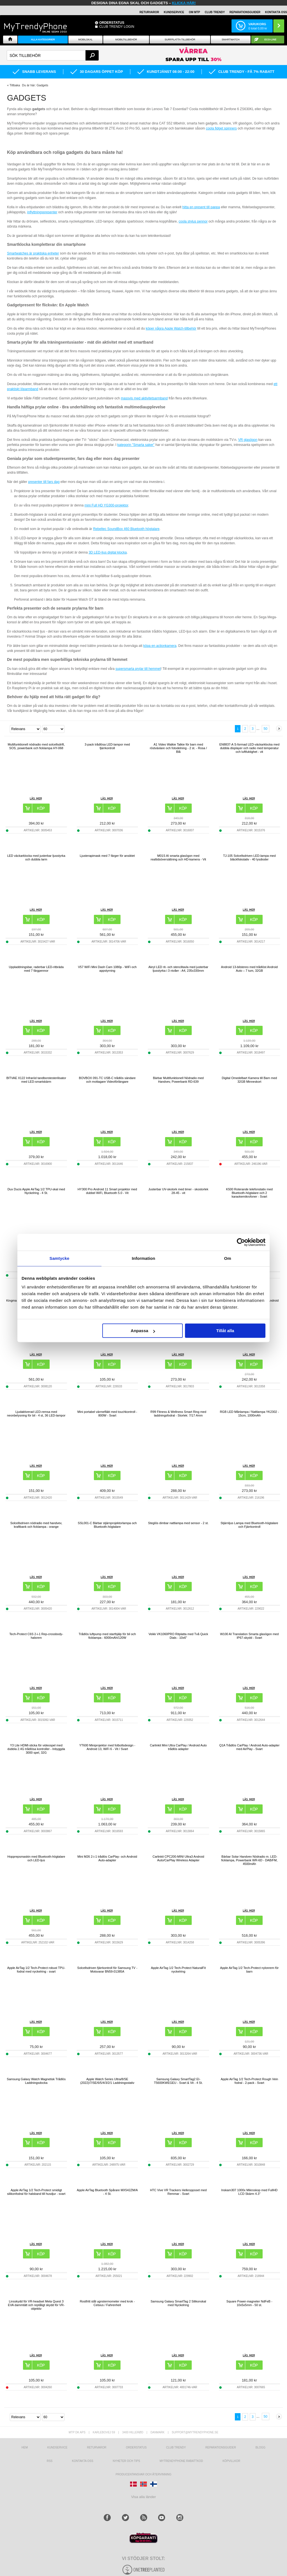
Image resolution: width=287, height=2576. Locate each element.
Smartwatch (230, 39)
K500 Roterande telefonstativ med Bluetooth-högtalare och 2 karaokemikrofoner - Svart (249, 1193)
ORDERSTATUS (111, 23)
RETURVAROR (149, 12)
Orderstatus (136, 2447)
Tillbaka (15, 85)
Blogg (261, 2447)
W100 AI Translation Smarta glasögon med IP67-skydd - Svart (249, 1635)
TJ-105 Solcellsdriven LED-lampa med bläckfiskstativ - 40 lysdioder (249, 857)
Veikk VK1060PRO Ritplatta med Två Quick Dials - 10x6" (178, 1635)
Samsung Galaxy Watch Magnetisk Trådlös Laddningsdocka (36, 2080)
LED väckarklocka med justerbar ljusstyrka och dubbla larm (36, 857)
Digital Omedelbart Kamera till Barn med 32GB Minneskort (249, 1079)
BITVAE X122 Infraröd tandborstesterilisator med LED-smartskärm (36, 1079)
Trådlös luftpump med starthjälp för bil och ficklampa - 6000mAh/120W (107, 1635)
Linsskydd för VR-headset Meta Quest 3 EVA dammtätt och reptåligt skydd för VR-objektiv (36, 2305)
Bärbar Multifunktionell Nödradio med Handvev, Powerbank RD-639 (178, 1079)
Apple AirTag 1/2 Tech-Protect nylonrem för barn (249, 1969)
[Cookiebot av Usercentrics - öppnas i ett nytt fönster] (240, 1242)
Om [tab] (227, 1258)
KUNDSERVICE (174, 12)
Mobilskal (85, 39)
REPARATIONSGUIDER (245, 12)
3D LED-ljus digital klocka (108, 552)
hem (25, 2447)
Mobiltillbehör (126, 39)
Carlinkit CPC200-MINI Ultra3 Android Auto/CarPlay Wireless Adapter (178, 1858)
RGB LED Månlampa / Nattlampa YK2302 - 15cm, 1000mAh (249, 1413)
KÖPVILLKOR (231, 2460)
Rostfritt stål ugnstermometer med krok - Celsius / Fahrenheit (107, 2303)
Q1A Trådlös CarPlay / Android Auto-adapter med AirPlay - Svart (249, 1747)
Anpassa (143, 1330)
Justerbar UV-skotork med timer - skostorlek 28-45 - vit (178, 1191)
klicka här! (184, 3)
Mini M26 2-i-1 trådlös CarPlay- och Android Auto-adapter (107, 1858)
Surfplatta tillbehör (180, 39)
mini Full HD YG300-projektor (106, 505)
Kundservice (57, 2447)
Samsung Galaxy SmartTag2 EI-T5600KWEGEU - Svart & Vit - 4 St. (178, 2080)
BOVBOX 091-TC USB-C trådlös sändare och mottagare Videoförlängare (107, 1079)
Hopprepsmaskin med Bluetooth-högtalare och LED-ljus (36, 1858)
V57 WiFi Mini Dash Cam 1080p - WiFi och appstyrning (107, 968)
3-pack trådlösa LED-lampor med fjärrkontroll (107, 746)
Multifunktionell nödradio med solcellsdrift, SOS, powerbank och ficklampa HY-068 (36, 746)
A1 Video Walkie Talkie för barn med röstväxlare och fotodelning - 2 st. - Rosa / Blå (178, 748)
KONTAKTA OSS (276, 12)
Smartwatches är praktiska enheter (33, 253)
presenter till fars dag (43, 482)
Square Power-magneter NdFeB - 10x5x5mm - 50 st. (249, 2303)
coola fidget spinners (221, 128)
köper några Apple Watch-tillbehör (171, 328)
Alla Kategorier (43, 39)
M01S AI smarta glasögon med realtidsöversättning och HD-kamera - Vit (178, 857)
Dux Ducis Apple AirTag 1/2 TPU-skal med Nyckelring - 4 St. (36, 1191)
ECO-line (270, 39)
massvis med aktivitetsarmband (144, 398)
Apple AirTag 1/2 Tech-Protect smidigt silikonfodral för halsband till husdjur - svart (36, 2191)
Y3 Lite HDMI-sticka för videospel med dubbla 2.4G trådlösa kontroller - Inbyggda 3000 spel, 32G (36, 1749)
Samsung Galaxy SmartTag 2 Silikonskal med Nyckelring (178, 2303)
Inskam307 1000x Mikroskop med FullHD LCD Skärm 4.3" (249, 2191)
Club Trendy (215, 12)
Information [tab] (143, 1258)
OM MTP (194, 12)
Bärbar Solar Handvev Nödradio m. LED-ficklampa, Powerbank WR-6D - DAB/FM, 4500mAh (249, 1860)
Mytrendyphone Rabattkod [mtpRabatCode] (181, 2460)
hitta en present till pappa (201, 207)
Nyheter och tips (126, 2460)
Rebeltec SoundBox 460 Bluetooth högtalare (126, 529)
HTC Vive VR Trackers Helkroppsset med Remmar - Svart (178, 2191)
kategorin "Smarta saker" (136, 445)
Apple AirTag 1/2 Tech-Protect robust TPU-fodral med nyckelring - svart (36, 1969)
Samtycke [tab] (60, 1258)
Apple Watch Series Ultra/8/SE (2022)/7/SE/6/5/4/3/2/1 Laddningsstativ (107, 2080)
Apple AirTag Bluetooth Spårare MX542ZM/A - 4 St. (107, 2191)
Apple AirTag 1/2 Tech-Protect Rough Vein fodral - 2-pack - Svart (249, 2080)
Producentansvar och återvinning (144, 2474)
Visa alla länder (143, 2497)
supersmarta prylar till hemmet (138, 669)
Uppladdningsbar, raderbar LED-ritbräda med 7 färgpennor (36, 968)
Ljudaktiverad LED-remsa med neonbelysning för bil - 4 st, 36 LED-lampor (36, 1413)
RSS (50, 2460)
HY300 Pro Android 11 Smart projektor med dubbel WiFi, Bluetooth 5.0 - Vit (107, 1191)
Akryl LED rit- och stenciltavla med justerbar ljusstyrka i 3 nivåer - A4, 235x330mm (178, 968)
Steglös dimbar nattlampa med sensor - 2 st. (178, 1523)
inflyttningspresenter (42, 212)
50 (265, 729)
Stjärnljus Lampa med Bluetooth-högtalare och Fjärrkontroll (249, 1524)
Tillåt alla (225, 1330)
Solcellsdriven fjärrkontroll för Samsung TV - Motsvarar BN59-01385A (107, 1969)
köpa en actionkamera (159, 646)
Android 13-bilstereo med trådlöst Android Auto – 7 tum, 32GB (249, 968)
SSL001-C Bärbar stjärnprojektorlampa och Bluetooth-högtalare (107, 1524)
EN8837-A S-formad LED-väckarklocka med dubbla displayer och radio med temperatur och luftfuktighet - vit (249, 748)
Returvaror (96, 2447)
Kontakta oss (82, 2460)
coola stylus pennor (193, 221)
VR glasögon (248, 440)
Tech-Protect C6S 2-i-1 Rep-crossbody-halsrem (36, 1635)
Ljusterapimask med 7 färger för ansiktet (107, 855)
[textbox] (53, 55)
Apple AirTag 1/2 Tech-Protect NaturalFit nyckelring (178, 1969)
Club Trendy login (116, 27)
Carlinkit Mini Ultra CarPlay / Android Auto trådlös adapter (178, 1747)
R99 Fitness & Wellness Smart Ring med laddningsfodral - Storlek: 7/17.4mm (178, 1413)
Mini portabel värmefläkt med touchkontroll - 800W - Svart (107, 1413)
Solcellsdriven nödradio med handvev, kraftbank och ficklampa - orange (36, 1524)
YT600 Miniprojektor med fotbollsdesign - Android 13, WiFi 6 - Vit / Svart (107, 1747)
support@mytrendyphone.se (195, 2432)
